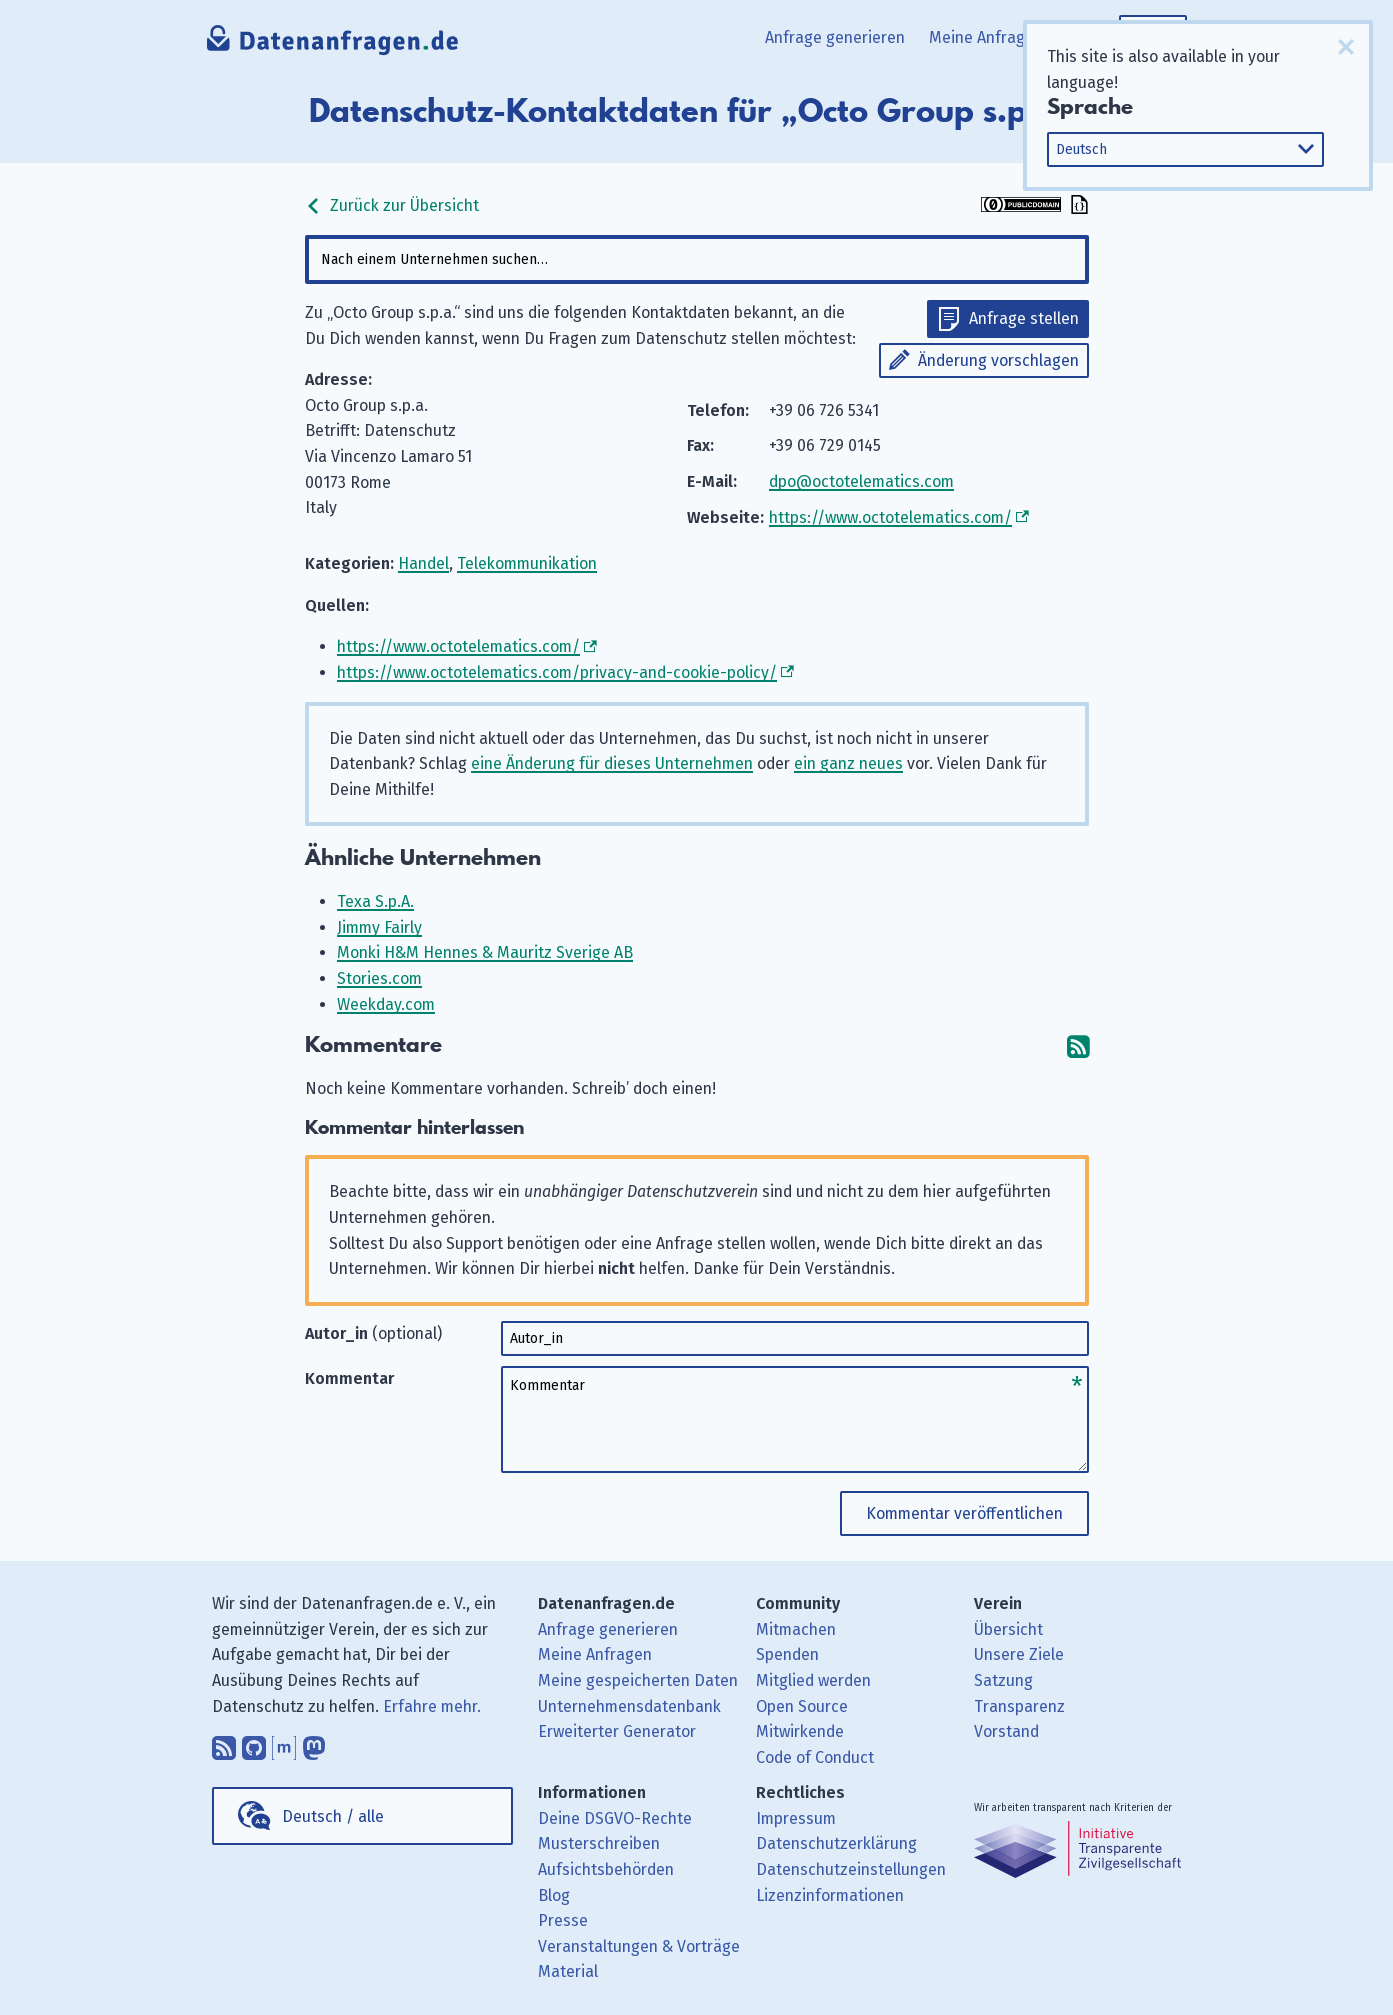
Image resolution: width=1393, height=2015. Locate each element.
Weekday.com (386, 1004)
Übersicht (1008, 1629)
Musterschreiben (599, 1843)
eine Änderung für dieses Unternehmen (612, 763)
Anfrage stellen (1024, 318)
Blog (554, 1895)
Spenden (787, 1654)
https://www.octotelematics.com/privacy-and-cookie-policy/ (557, 672)
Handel (423, 563)
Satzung (1003, 1680)
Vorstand (1006, 1731)
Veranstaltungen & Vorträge (639, 1946)
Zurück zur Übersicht (392, 205)
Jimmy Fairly (379, 927)
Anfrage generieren (835, 37)
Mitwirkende (800, 1731)
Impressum (796, 1818)
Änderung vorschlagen (998, 360)
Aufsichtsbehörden (606, 1869)
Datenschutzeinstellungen (851, 1869)
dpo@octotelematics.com (861, 481)
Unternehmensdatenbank (629, 1706)
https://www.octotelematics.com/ (890, 517)
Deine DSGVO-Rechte (615, 1818)
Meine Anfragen (986, 37)
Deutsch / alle (333, 1816)
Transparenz (1019, 1706)
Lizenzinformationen (830, 1895)
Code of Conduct (815, 1757)
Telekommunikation (527, 563)
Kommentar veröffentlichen (964, 1513)
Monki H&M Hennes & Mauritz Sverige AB (485, 952)
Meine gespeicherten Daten (638, 1680)
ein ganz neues (848, 763)
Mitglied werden (813, 1680)
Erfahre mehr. (432, 1706)
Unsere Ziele (1019, 1654)
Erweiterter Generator (617, 1731)
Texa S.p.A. (375, 901)
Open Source (802, 1706)
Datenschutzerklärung (836, 1843)
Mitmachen (796, 1629)
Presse (563, 1920)
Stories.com (379, 978)
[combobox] (697, 259)
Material (568, 1971)
